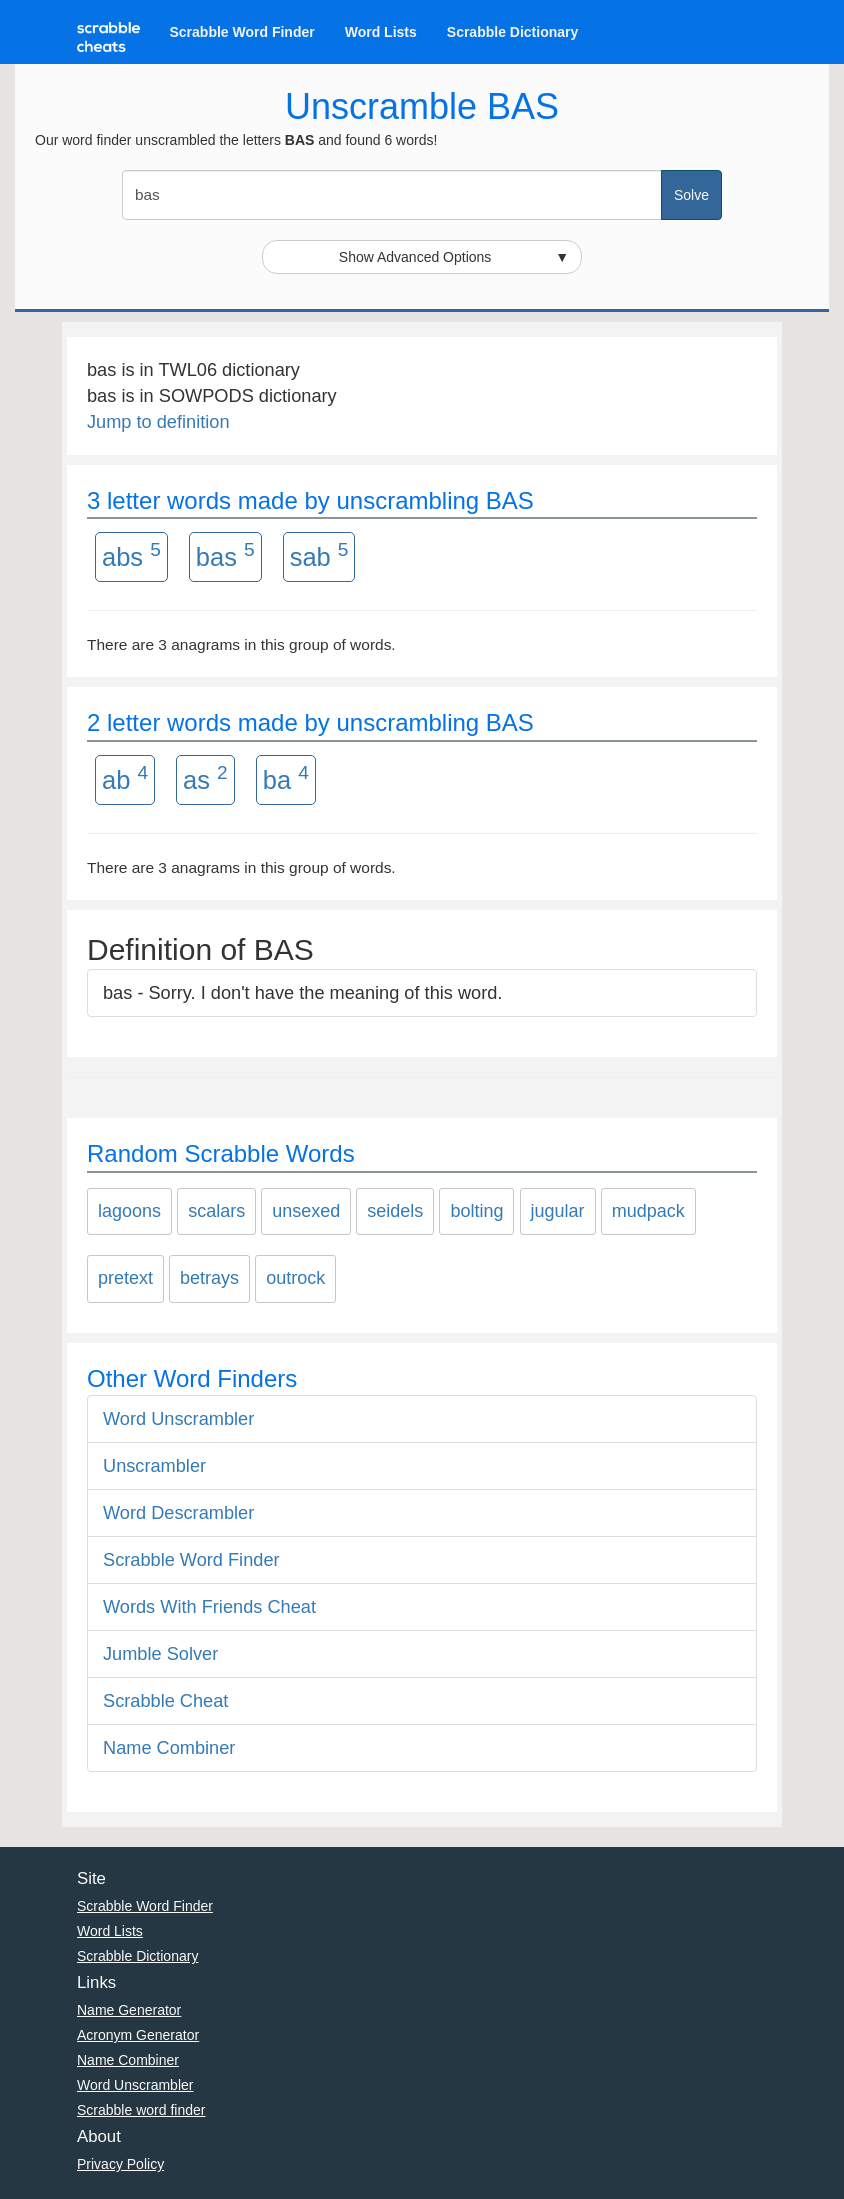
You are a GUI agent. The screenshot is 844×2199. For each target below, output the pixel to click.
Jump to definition (158, 422)
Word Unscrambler (178, 1419)
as (205, 778)
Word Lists (381, 32)
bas (225, 555)
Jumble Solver (160, 1654)
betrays (209, 1278)
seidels (395, 1211)
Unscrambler (154, 1466)
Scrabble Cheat (165, 1701)
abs (131, 555)
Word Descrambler (178, 1513)
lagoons (129, 1211)
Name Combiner (169, 1748)
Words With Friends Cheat (209, 1607)
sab (319, 555)
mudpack (648, 1211)
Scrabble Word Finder (242, 32)
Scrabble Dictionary (513, 32)
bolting (476, 1211)
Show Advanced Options (454, 257)
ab (125, 778)
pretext (125, 1278)
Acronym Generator (138, 2035)
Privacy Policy (120, 2164)
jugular (558, 1211)
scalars (216, 1211)
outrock (295, 1278)
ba (286, 778)
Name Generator (129, 2010)
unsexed (306, 1211)
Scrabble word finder (141, 2110)
